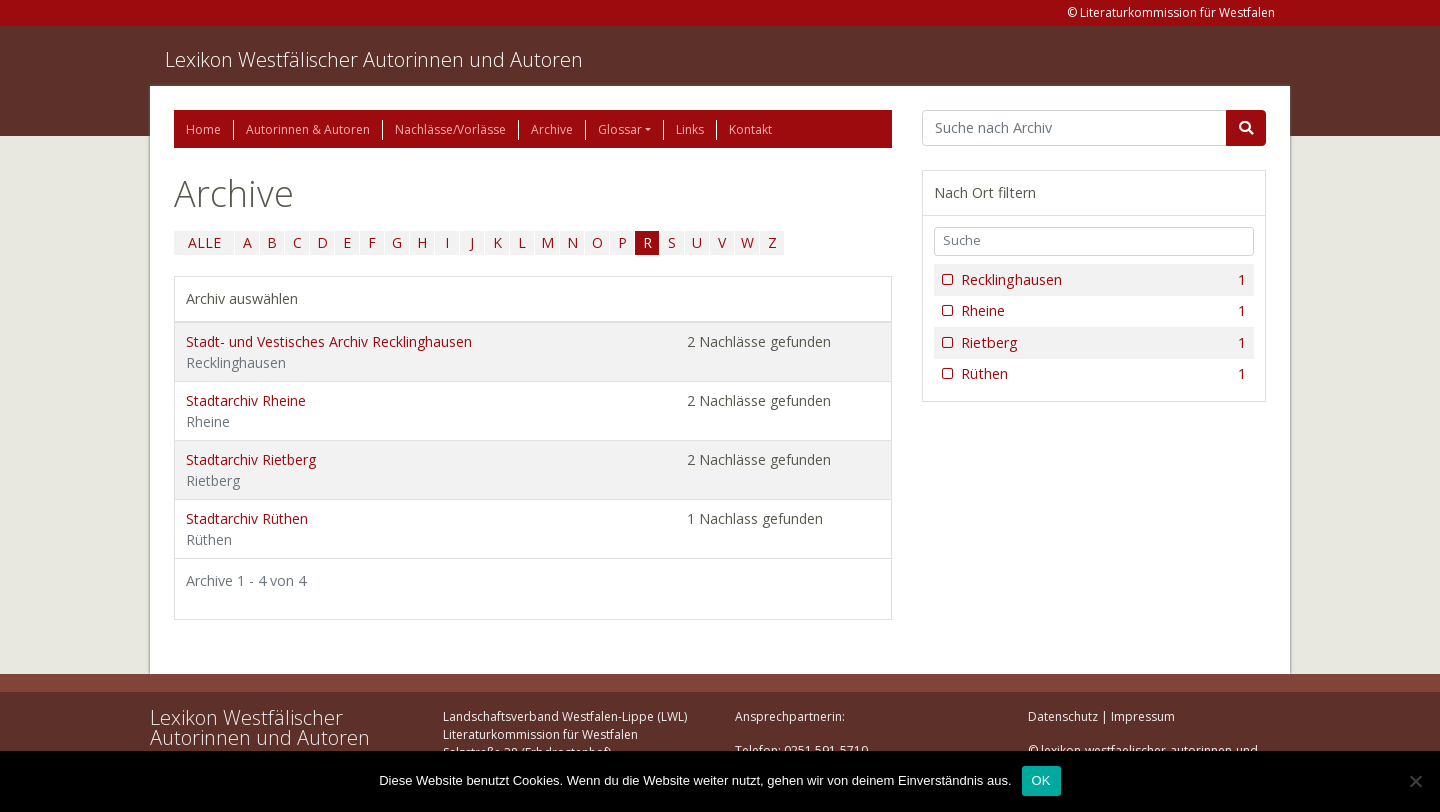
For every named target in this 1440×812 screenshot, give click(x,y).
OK (1041, 780)
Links (690, 129)
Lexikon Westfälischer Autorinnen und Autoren (374, 59)
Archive (552, 129)
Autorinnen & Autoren (308, 129)
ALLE (204, 242)
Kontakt (750, 129)
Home (203, 129)
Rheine (1101, 311)
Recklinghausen (1101, 280)
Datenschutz (1063, 716)
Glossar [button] (620, 129)
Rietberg (1101, 343)
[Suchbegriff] (1074, 128)
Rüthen (1101, 374)
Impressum (1143, 716)
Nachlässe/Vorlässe (450, 129)
